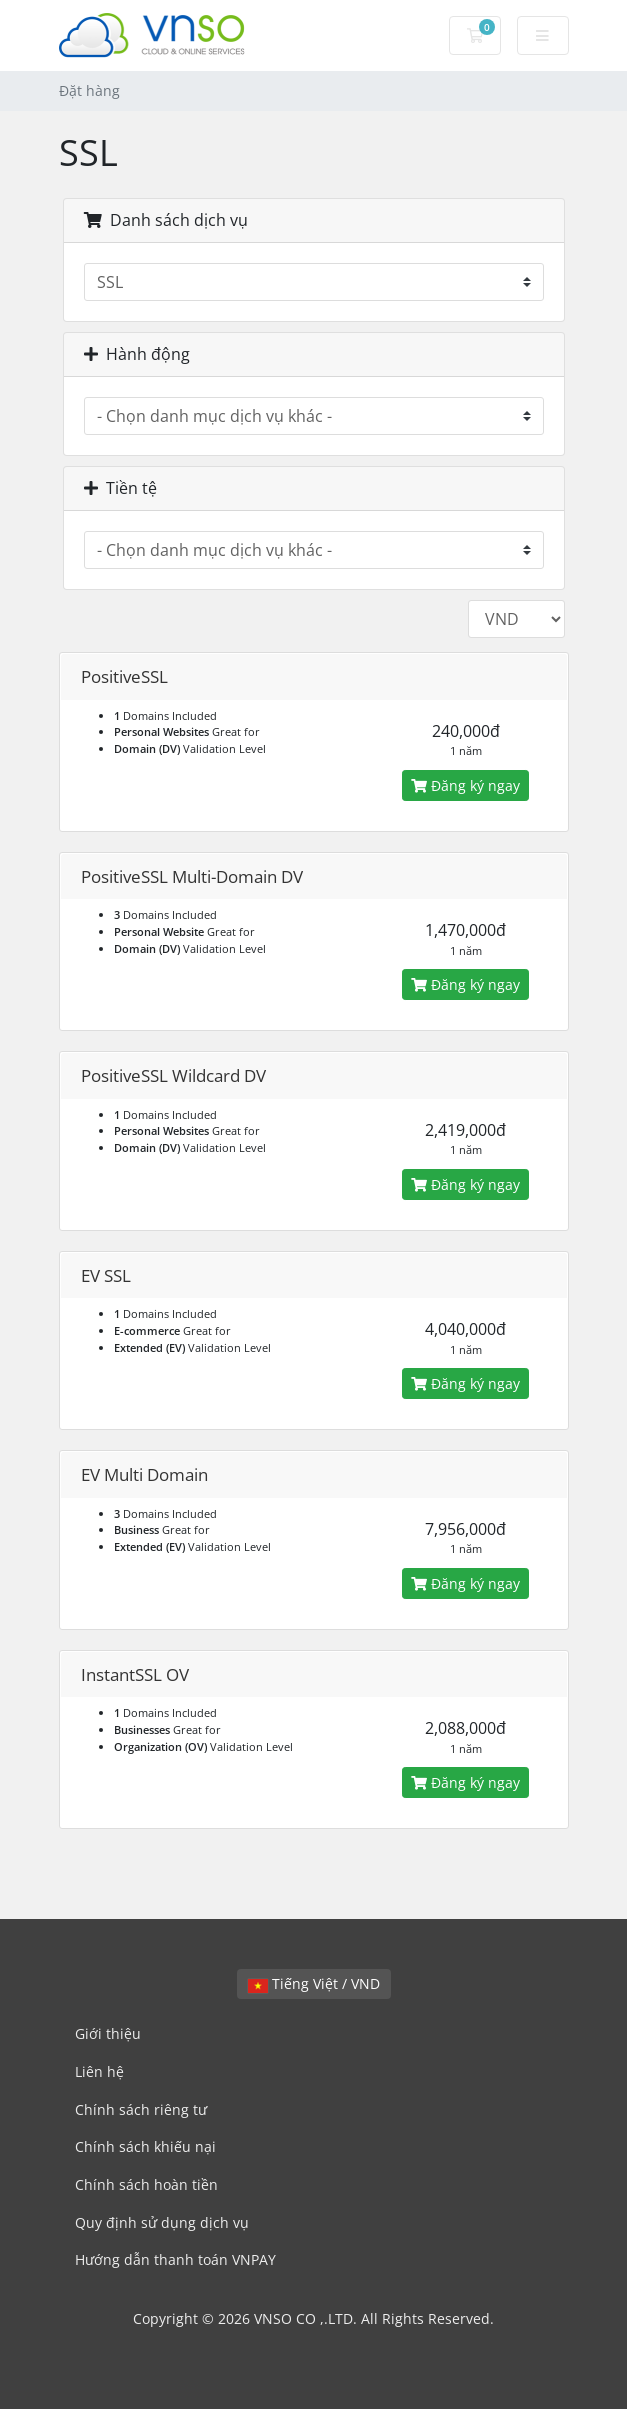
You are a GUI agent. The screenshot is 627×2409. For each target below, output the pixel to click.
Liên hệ (99, 2071)
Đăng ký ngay (465, 785)
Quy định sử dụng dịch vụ (162, 2222)
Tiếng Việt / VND (314, 1983)
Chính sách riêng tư (141, 2109)
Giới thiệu (108, 2033)
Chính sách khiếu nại (145, 2146)
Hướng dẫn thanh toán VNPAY (175, 2259)
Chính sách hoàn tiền (146, 2184)
